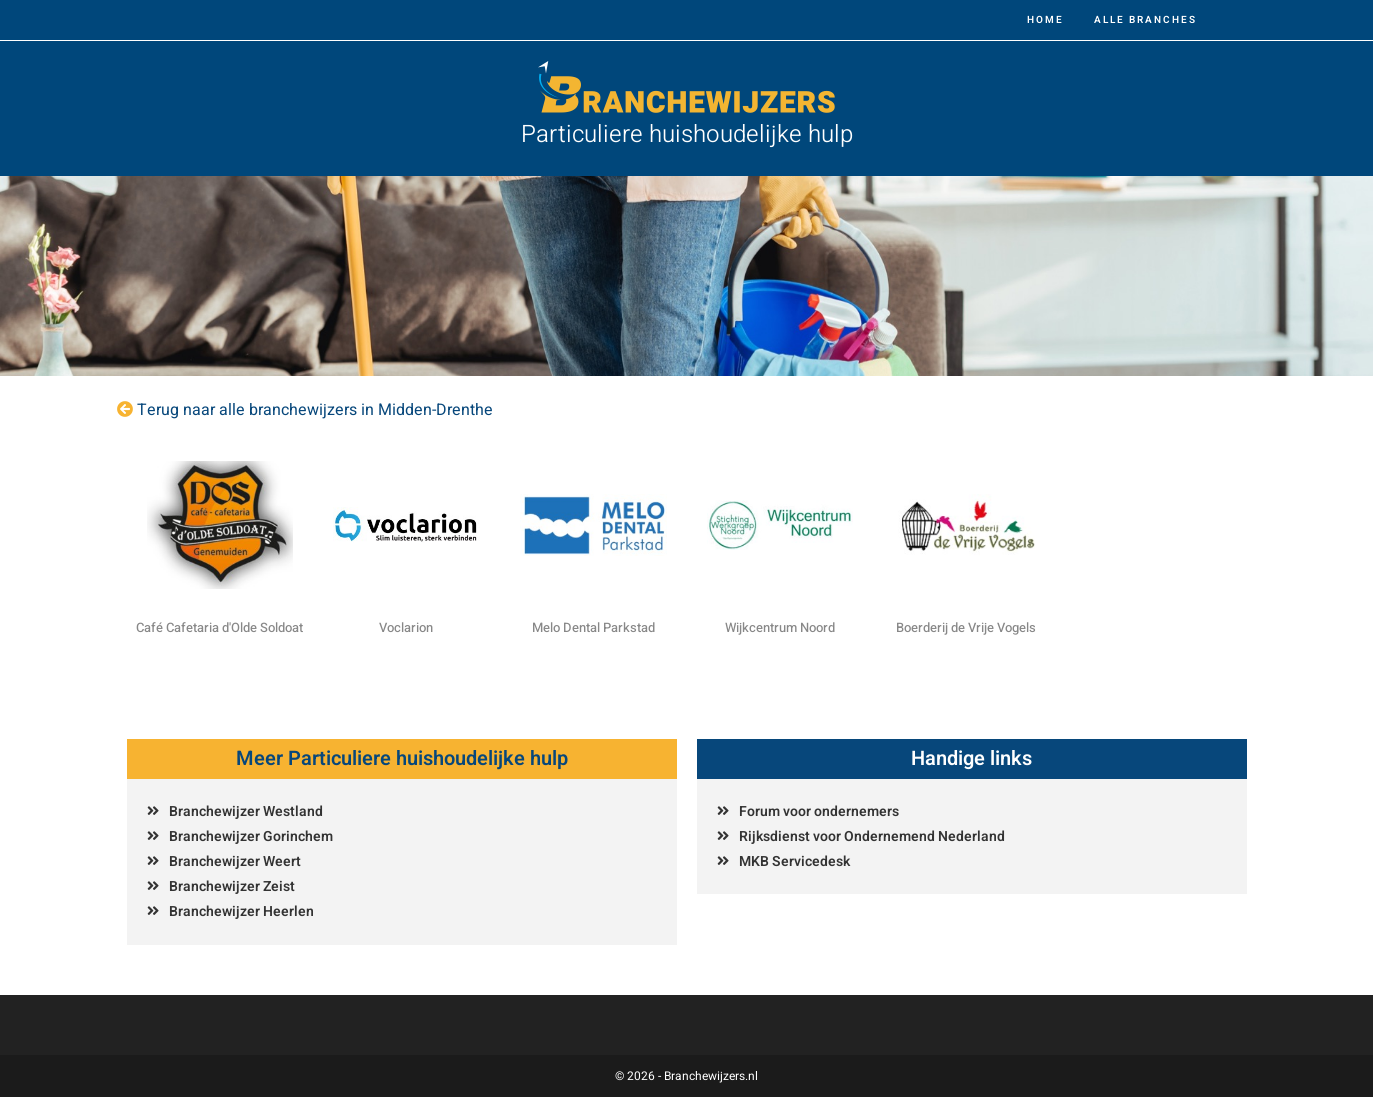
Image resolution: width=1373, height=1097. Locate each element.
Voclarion (406, 627)
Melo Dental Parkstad (593, 627)
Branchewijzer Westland (246, 811)
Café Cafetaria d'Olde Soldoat (219, 627)
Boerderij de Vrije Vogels (966, 627)
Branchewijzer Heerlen (241, 911)
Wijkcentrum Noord (780, 627)
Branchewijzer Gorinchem (251, 836)
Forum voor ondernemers (819, 811)
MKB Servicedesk (794, 861)
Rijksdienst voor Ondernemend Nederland (872, 836)
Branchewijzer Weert (235, 861)
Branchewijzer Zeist (232, 886)
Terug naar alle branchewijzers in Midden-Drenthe (315, 410)
